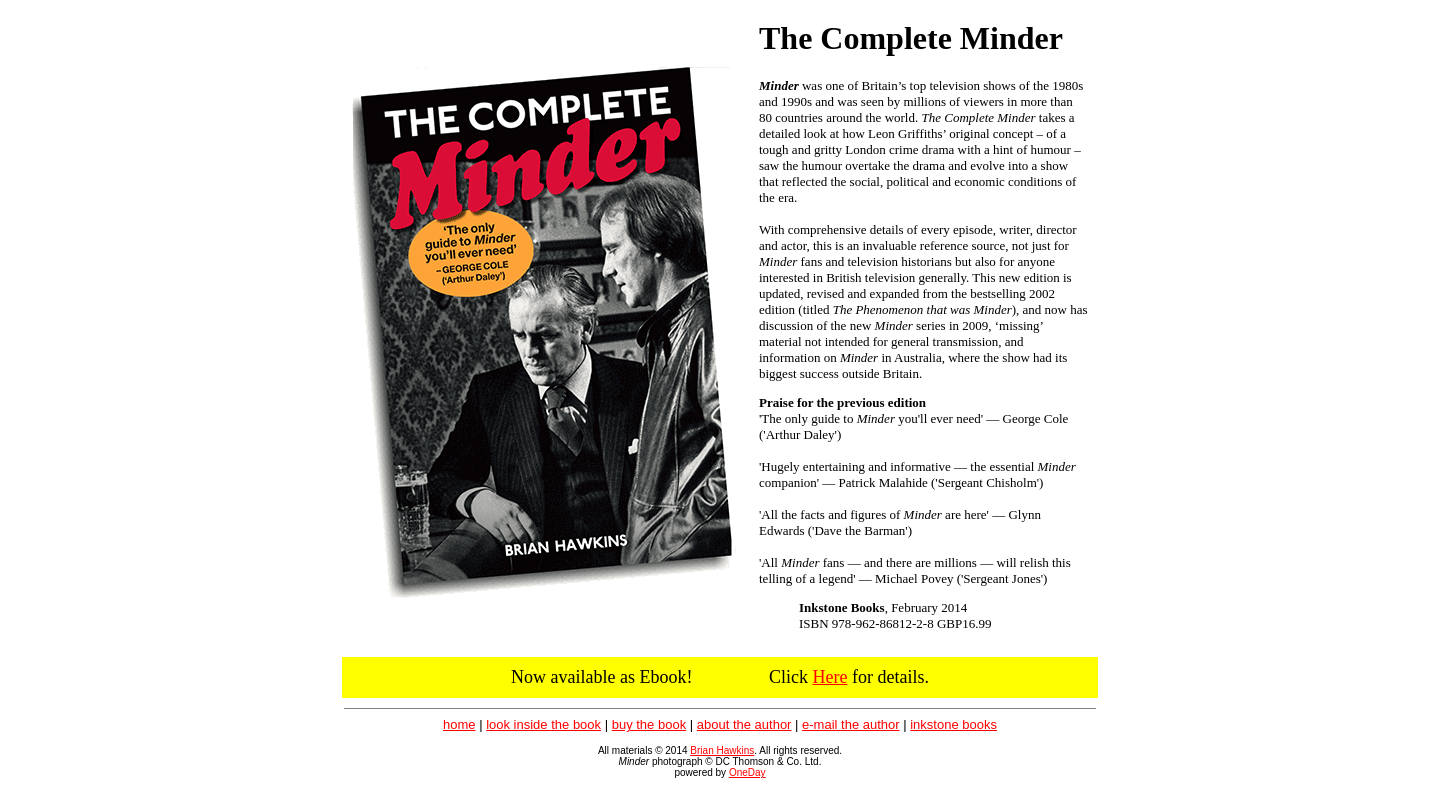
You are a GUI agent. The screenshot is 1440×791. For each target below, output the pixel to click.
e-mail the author (851, 724)
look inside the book (543, 724)
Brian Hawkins (722, 750)
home (459, 724)
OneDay (747, 772)
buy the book (649, 724)
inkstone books (953, 724)
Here (829, 677)
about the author (744, 724)
